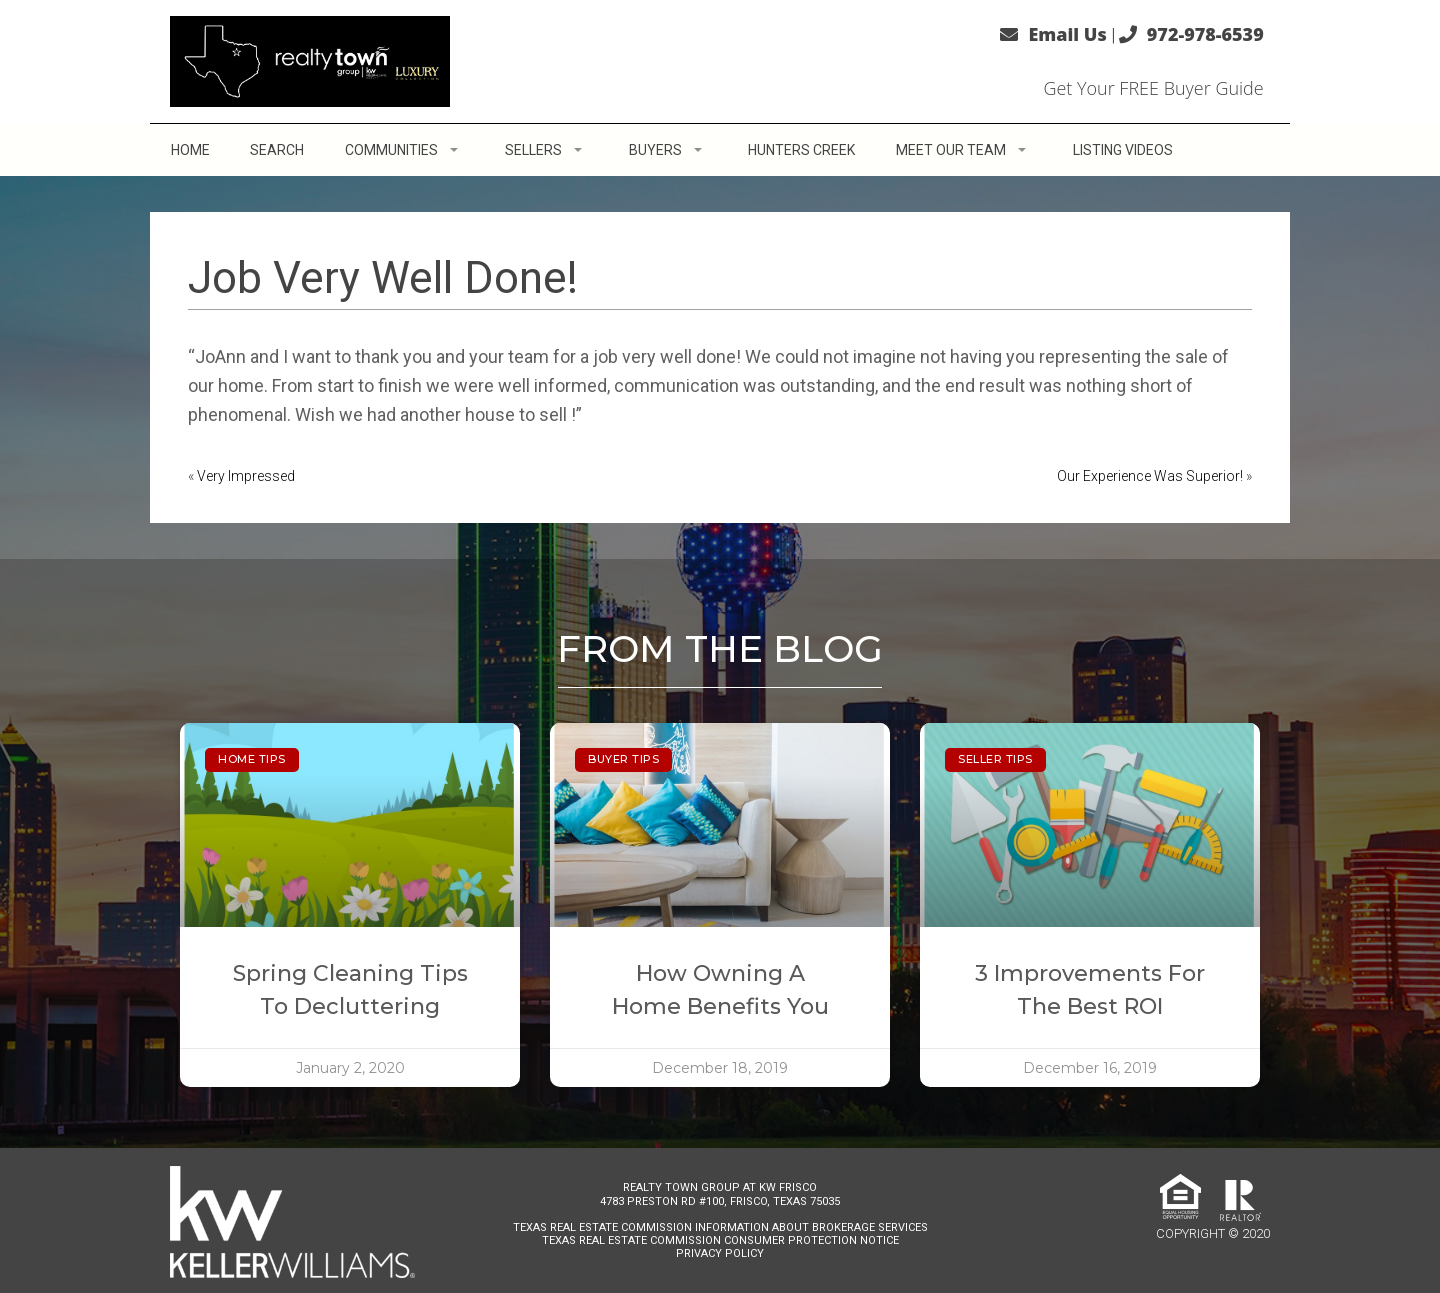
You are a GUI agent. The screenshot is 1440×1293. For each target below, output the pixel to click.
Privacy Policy (720, 1253)
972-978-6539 (1205, 34)
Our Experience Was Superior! (1150, 476)
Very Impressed (246, 476)
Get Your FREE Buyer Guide (1153, 88)
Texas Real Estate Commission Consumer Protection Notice (720, 1240)
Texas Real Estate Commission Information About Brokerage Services (720, 1227)
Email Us (1067, 34)
